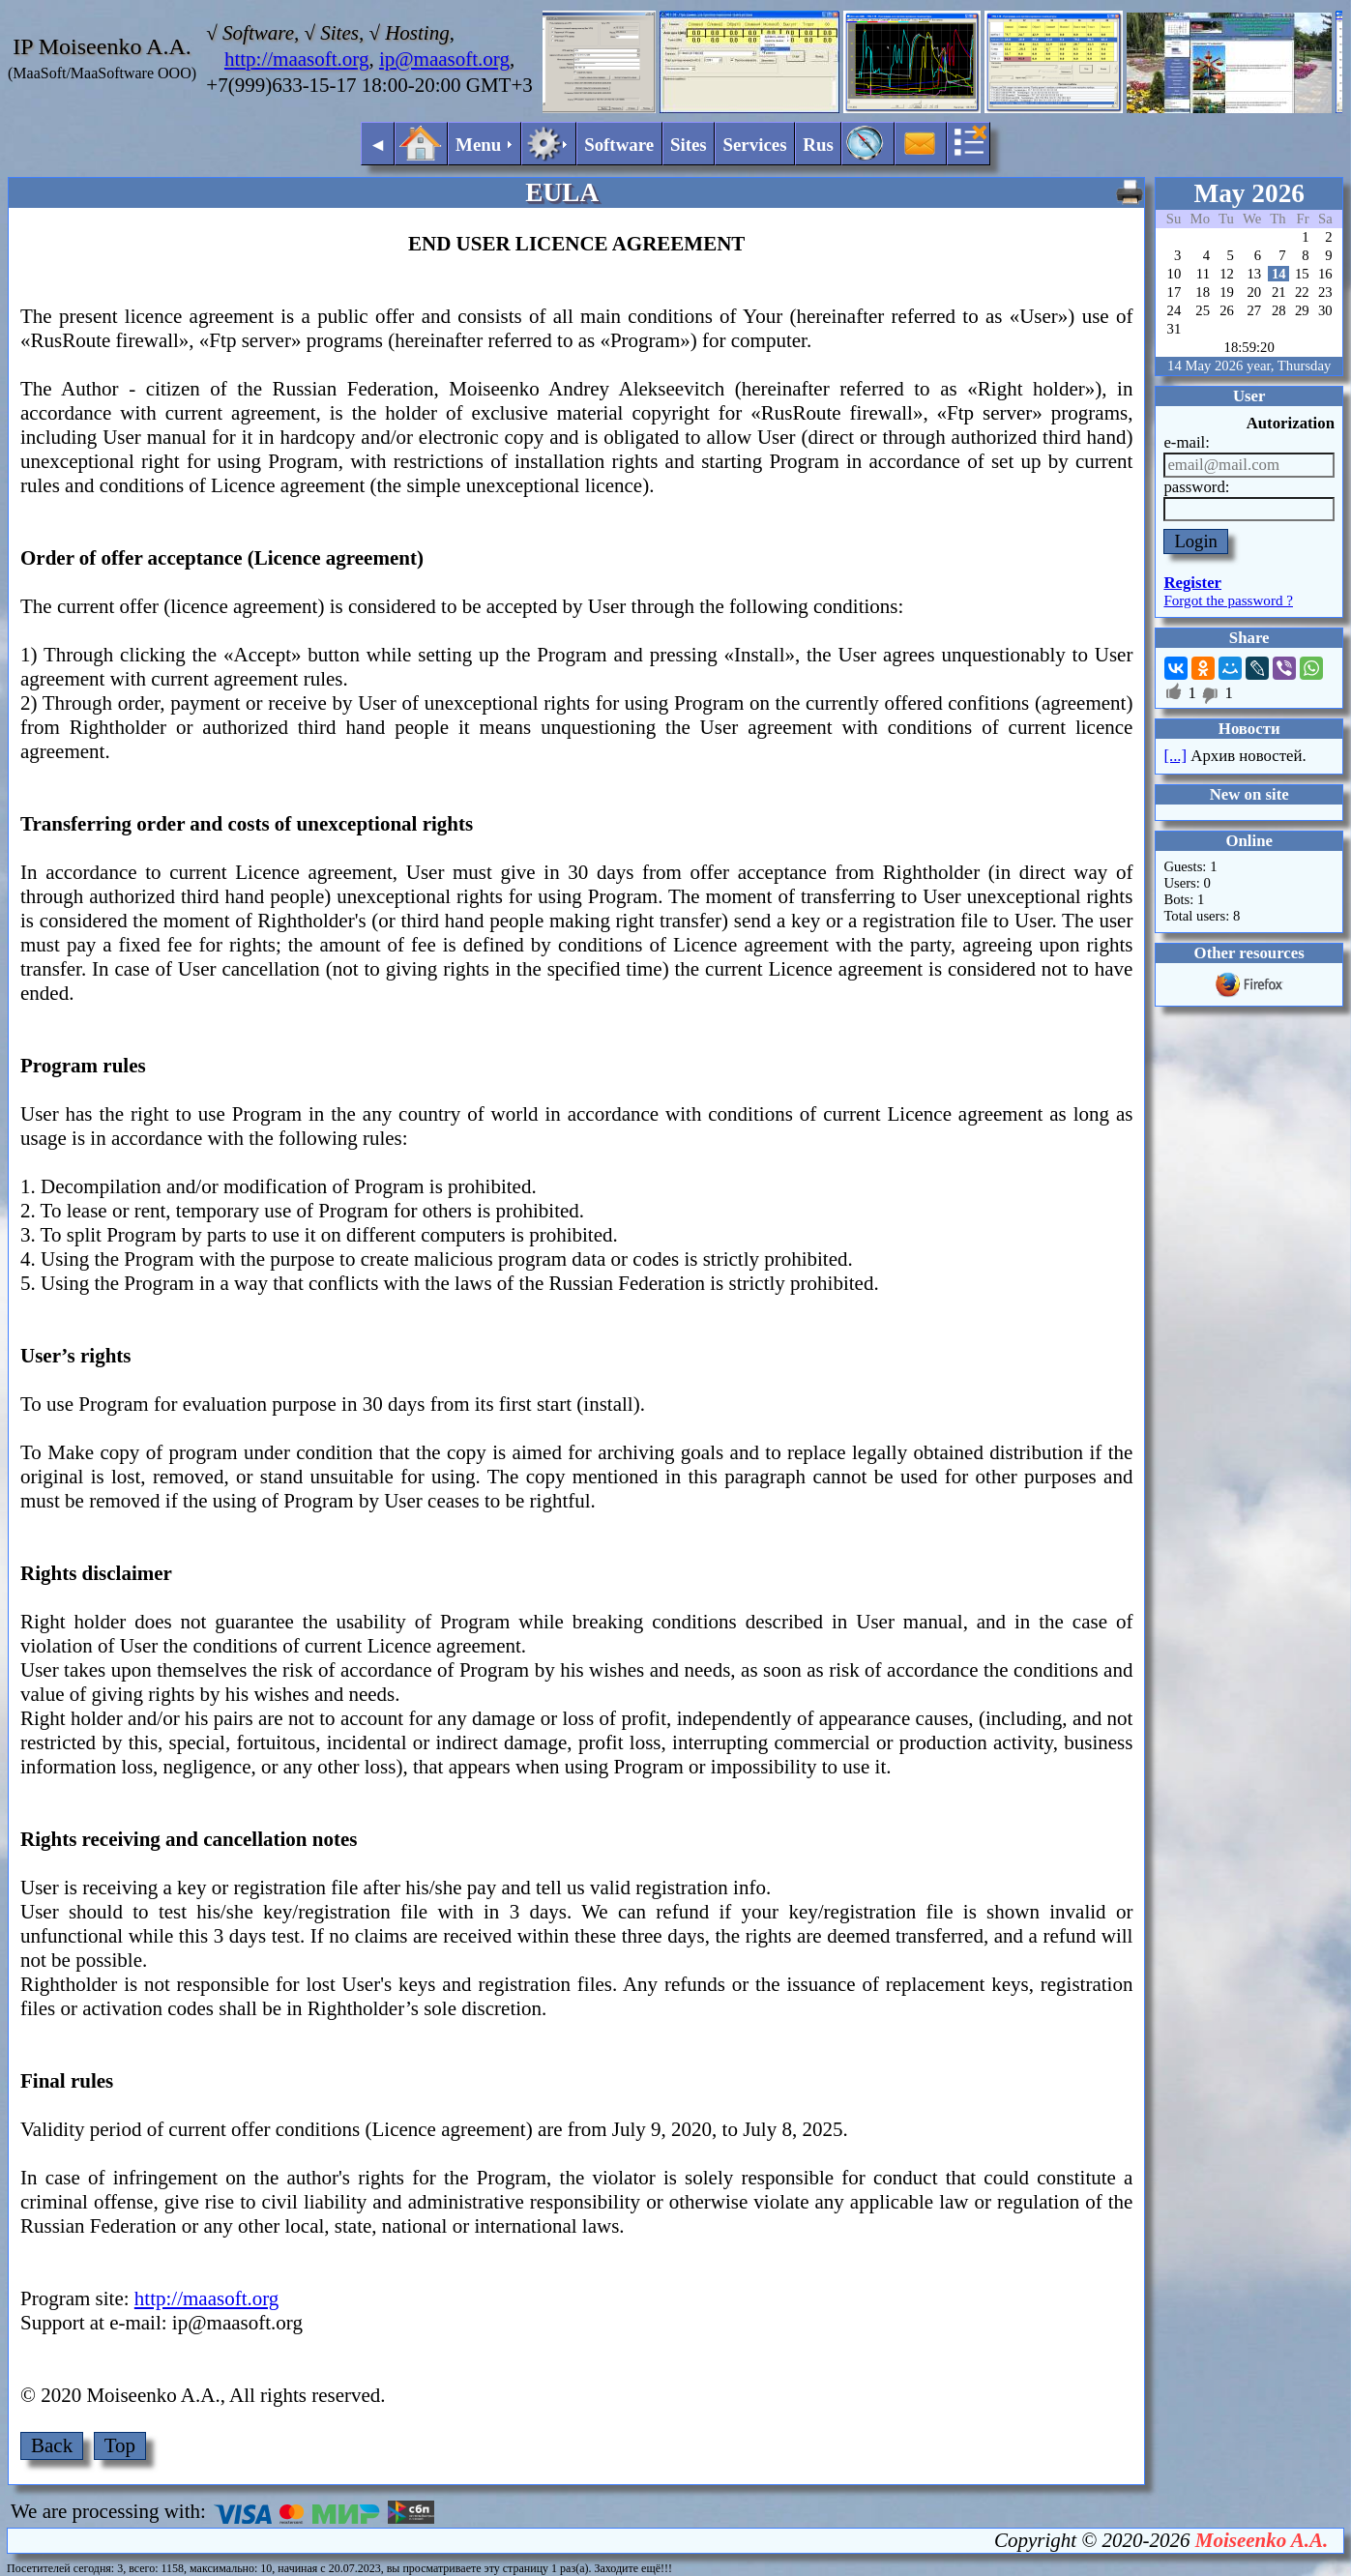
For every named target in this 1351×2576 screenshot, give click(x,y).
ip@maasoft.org (444, 59)
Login (1196, 541)
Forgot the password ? (1228, 600)
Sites (688, 144)
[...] (1175, 755)
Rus (818, 144)
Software (619, 144)
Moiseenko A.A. (1261, 2540)
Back (52, 2445)
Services (754, 144)
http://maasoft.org (296, 59)
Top (119, 2445)
